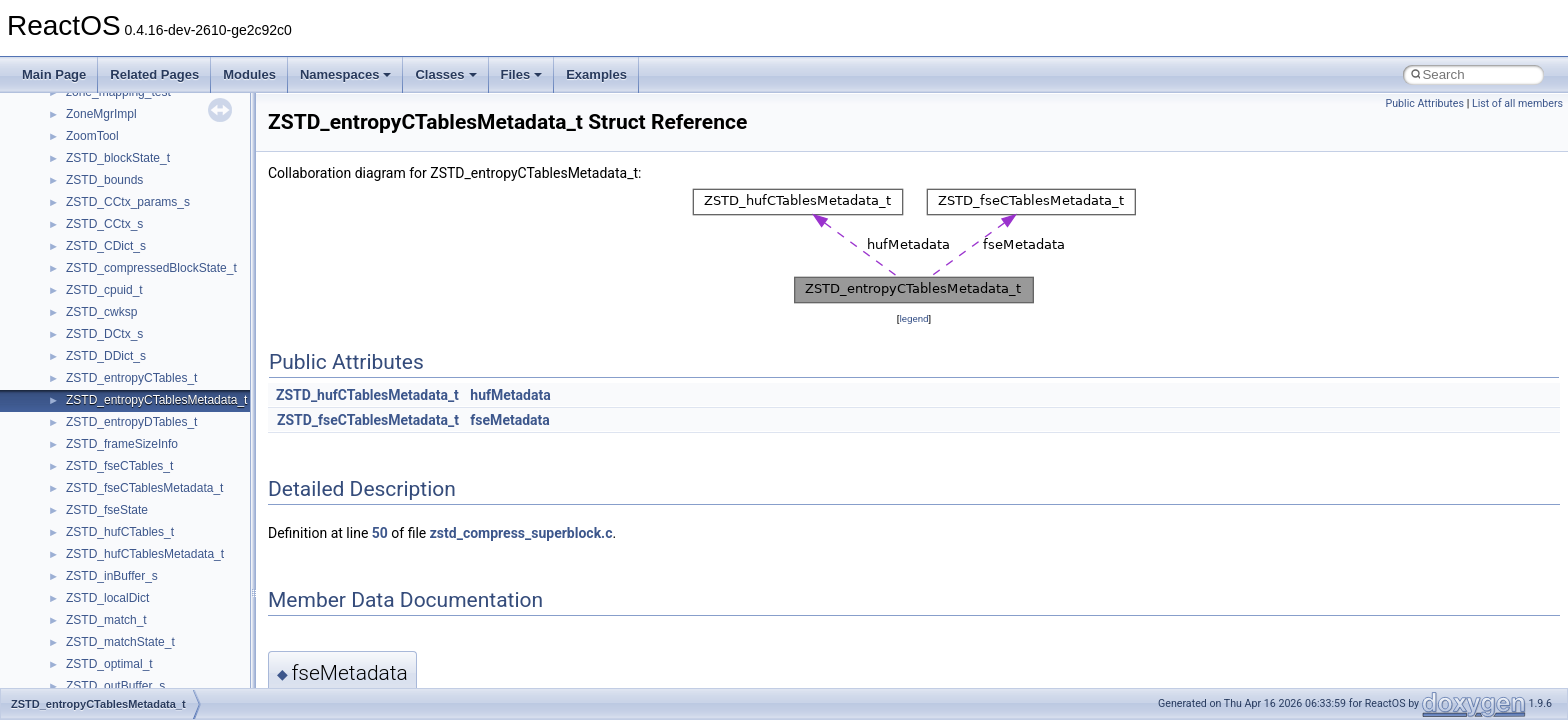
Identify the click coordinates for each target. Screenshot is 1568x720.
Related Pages (154, 74)
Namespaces (346, 74)
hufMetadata (510, 395)
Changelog (63, 153)
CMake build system (88, 197)
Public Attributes (1424, 103)
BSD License (68, 395)
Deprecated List (76, 461)
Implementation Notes (92, 373)
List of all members (1517, 103)
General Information (87, 417)
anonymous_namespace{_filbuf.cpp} (162, 659)
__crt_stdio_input (111, 571)
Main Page (54, 74)
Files (522, 74)
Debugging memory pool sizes (114, 241)
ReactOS (42, 109)
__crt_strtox (97, 615)
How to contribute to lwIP (100, 175)
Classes (445, 74)
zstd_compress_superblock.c (521, 533)
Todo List (58, 439)
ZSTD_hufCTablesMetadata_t (367, 395)
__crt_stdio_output (115, 593)
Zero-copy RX (71, 285)
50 (380, 533)
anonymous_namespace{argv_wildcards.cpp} (186, 681)
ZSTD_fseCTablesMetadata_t (368, 420)
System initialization (86, 307)
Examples (596, 74)
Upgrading (61, 131)
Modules (249, 74)
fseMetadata (509, 420)
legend (913, 318)
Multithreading (71, 329)
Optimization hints (81, 351)
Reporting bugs (74, 263)
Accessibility (98, 637)
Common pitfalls (77, 219)
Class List (76, 549)
